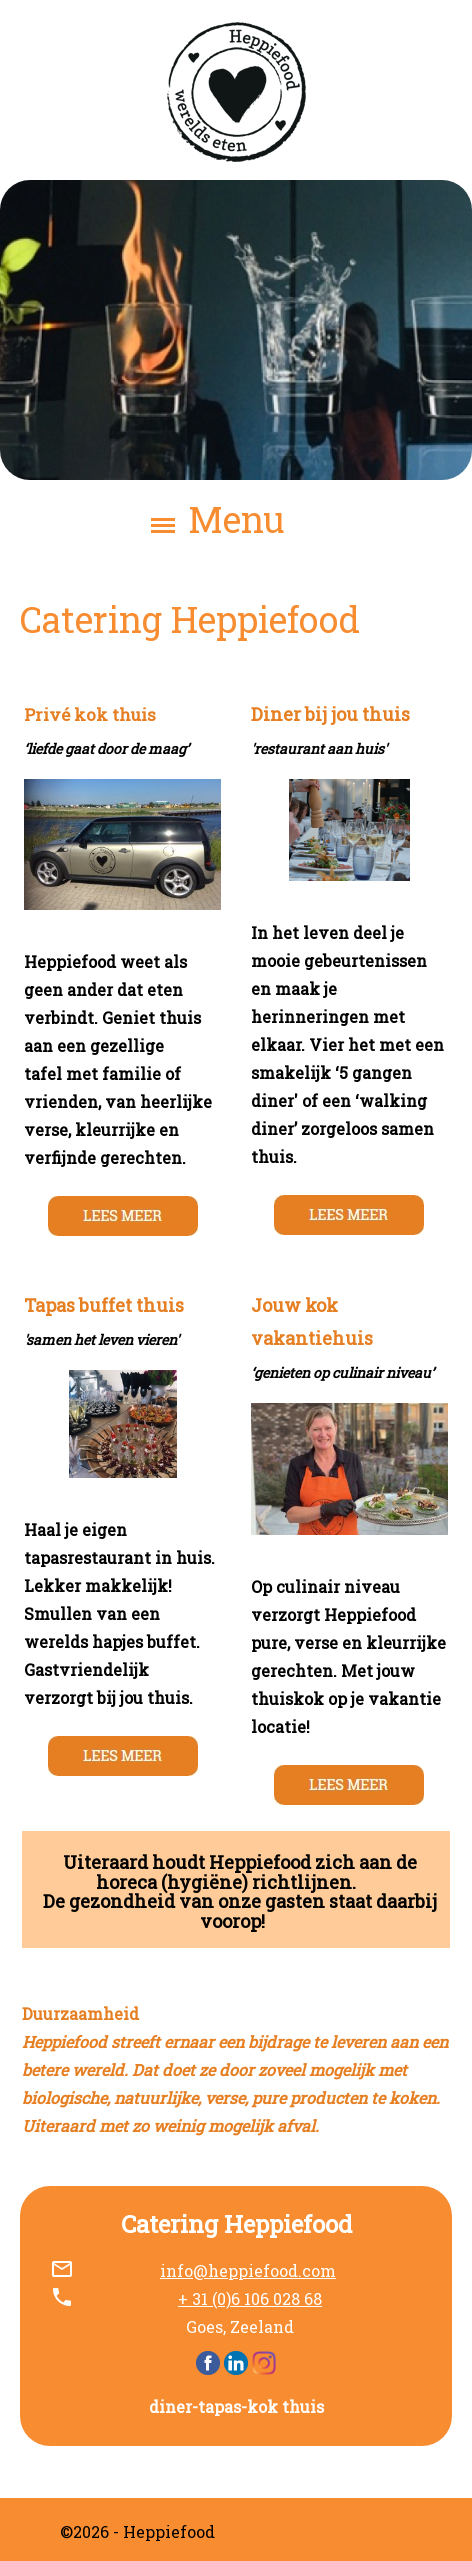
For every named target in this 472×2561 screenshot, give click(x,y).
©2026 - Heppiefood (137, 2531)
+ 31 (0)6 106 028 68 (250, 2298)
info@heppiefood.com (248, 2270)
